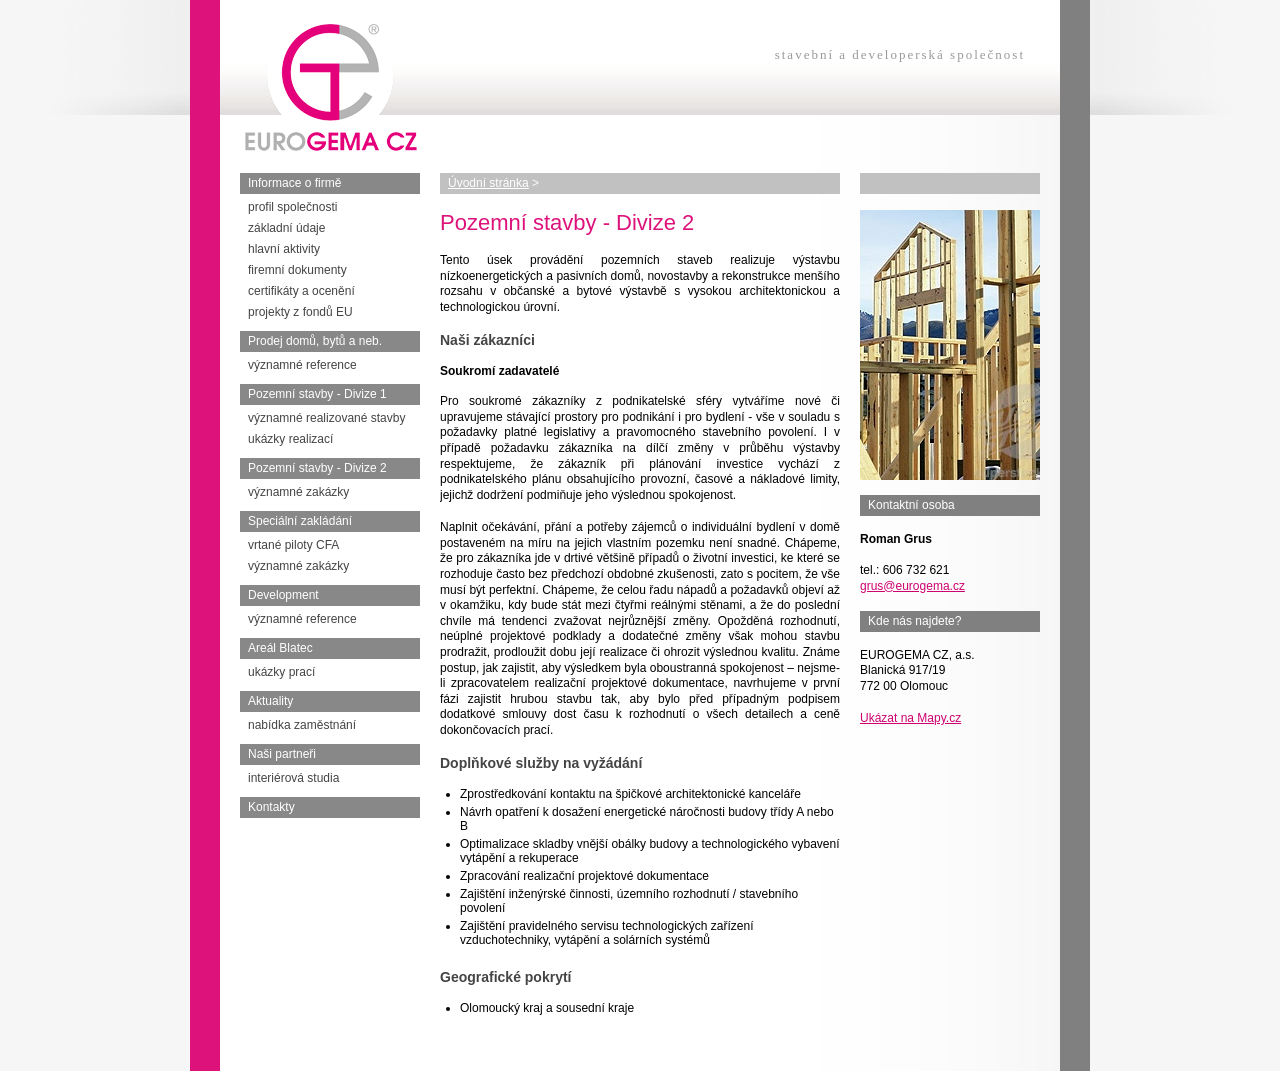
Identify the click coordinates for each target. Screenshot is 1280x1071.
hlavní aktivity (284, 249)
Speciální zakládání (300, 521)
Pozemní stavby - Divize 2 (317, 468)
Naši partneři (282, 754)
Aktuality (270, 701)
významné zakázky (298, 492)
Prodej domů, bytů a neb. (315, 341)
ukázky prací (281, 672)
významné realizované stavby (326, 418)
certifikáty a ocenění (301, 291)
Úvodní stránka (488, 183)
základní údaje (286, 228)
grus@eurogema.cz (912, 586)
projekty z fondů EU (300, 312)
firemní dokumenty (297, 270)
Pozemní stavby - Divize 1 (317, 394)
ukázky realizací (290, 439)
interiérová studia (293, 778)
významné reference (302, 365)
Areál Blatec (280, 648)
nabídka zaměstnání (302, 725)
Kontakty (271, 807)
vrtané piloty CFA (293, 545)
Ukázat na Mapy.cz (910, 718)
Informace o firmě (294, 183)
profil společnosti (292, 207)
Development (283, 595)
